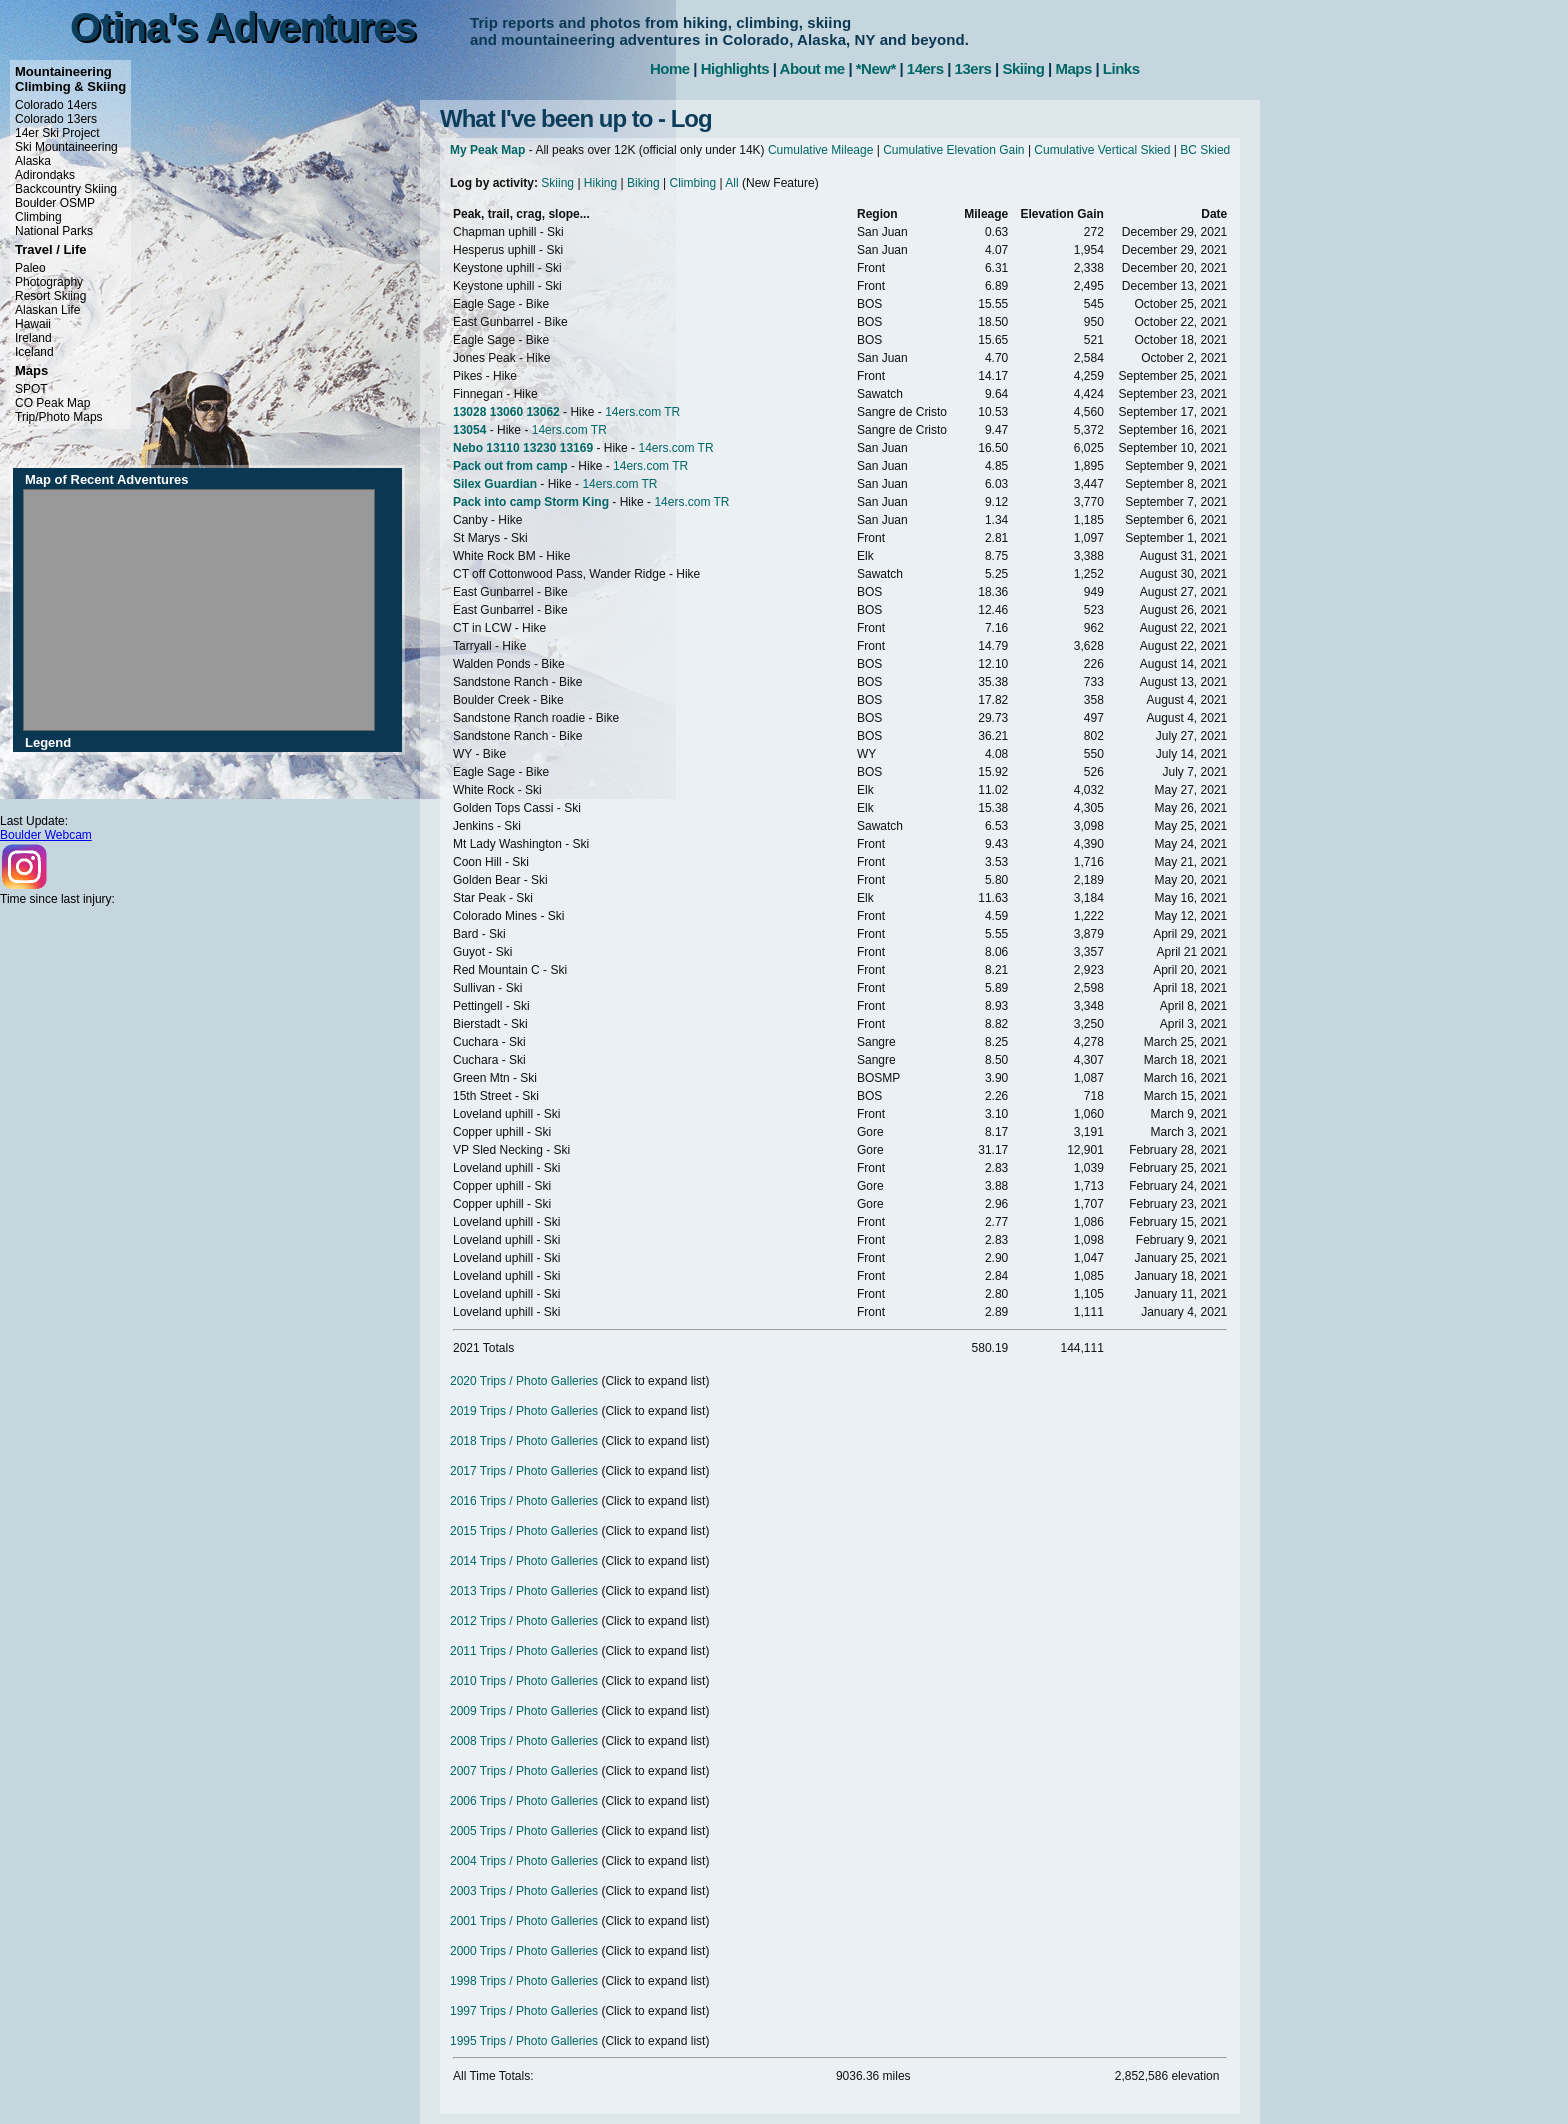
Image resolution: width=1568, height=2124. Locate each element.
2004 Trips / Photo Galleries (524, 1861)
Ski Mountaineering (66, 147)
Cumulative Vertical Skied (1102, 150)
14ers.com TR (642, 412)
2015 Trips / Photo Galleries (524, 1531)
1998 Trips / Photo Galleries (524, 1981)
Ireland (33, 338)
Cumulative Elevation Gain (953, 150)
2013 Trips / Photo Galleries (524, 1591)
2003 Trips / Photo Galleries (524, 1891)
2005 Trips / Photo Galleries (524, 1831)
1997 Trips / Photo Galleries (524, 2011)
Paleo (30, 268)
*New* (876, 68)
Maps (1073, 68)
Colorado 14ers (56, 105)
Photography (49, 282)
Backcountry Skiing (66, 189)
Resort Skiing (50, 296)
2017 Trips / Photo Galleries (524, 1471)
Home (670, 68)
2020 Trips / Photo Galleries (524, 1381)
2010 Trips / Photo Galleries (524, 1681)
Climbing (38, 217)
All (731, 183)
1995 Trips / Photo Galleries (524, 2041)
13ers (973, 68)
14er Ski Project (57, 133)
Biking (643, 183)
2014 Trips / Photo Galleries (524, 1561)
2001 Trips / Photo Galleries (524, 1921)
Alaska (33, 161)
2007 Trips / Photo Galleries (524, 1771)
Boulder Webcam (46, 835)
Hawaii (33, 324)
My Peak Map (487, 150)
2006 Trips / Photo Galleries (524, 1801)
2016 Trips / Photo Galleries (524, 1501)
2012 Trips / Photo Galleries (524, 1621)
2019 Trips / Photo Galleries (524, 1411)
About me (812, 68)
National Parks (54, 231)
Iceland (34, 352)
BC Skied (1205, 150)
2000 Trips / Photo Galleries (524, 1951)
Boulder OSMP (55, 203)
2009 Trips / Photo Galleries (524, 1711)
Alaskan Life (47, 310)
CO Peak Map (52, 403)
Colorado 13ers (56, 119)
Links (1121, 68)
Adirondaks (45, 175)
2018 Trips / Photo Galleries (524, 1441)
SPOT (31, 389)
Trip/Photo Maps (59, 417)
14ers (925, 68)
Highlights (735, 68)
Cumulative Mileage (820, 150)
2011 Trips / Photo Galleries (524, 1651)
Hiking (600, 183)
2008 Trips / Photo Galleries (524, 1741)
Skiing (1023, 68)
